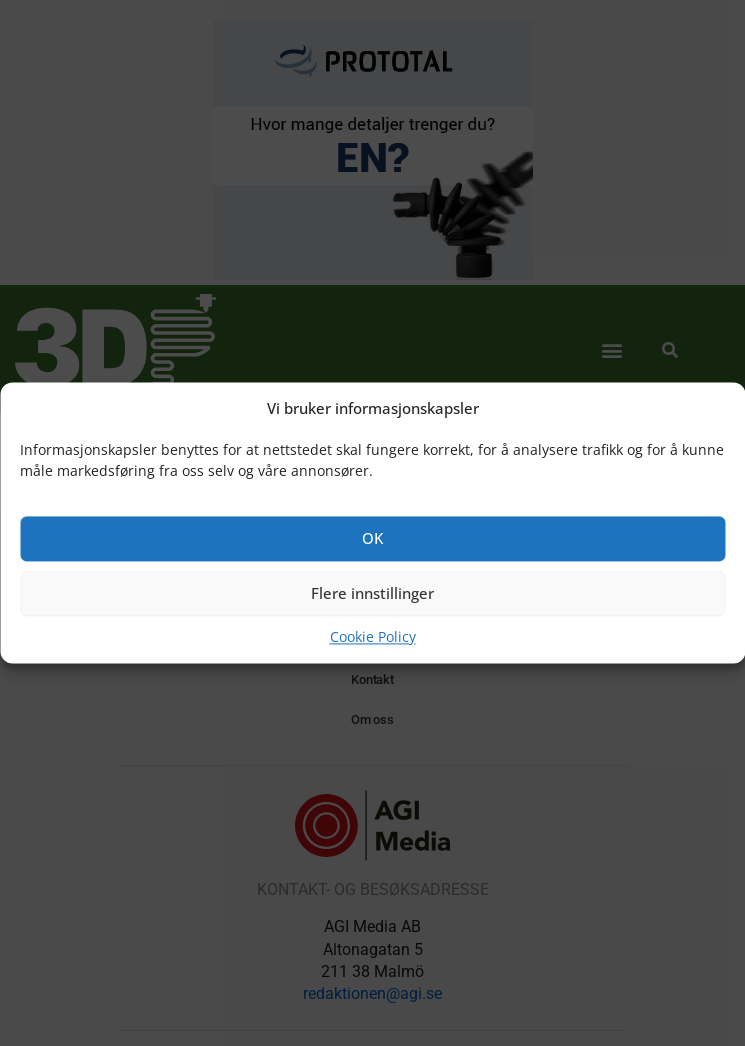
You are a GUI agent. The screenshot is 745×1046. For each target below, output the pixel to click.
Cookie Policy (373, 636)
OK (372, 539)
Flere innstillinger (372, 594)
